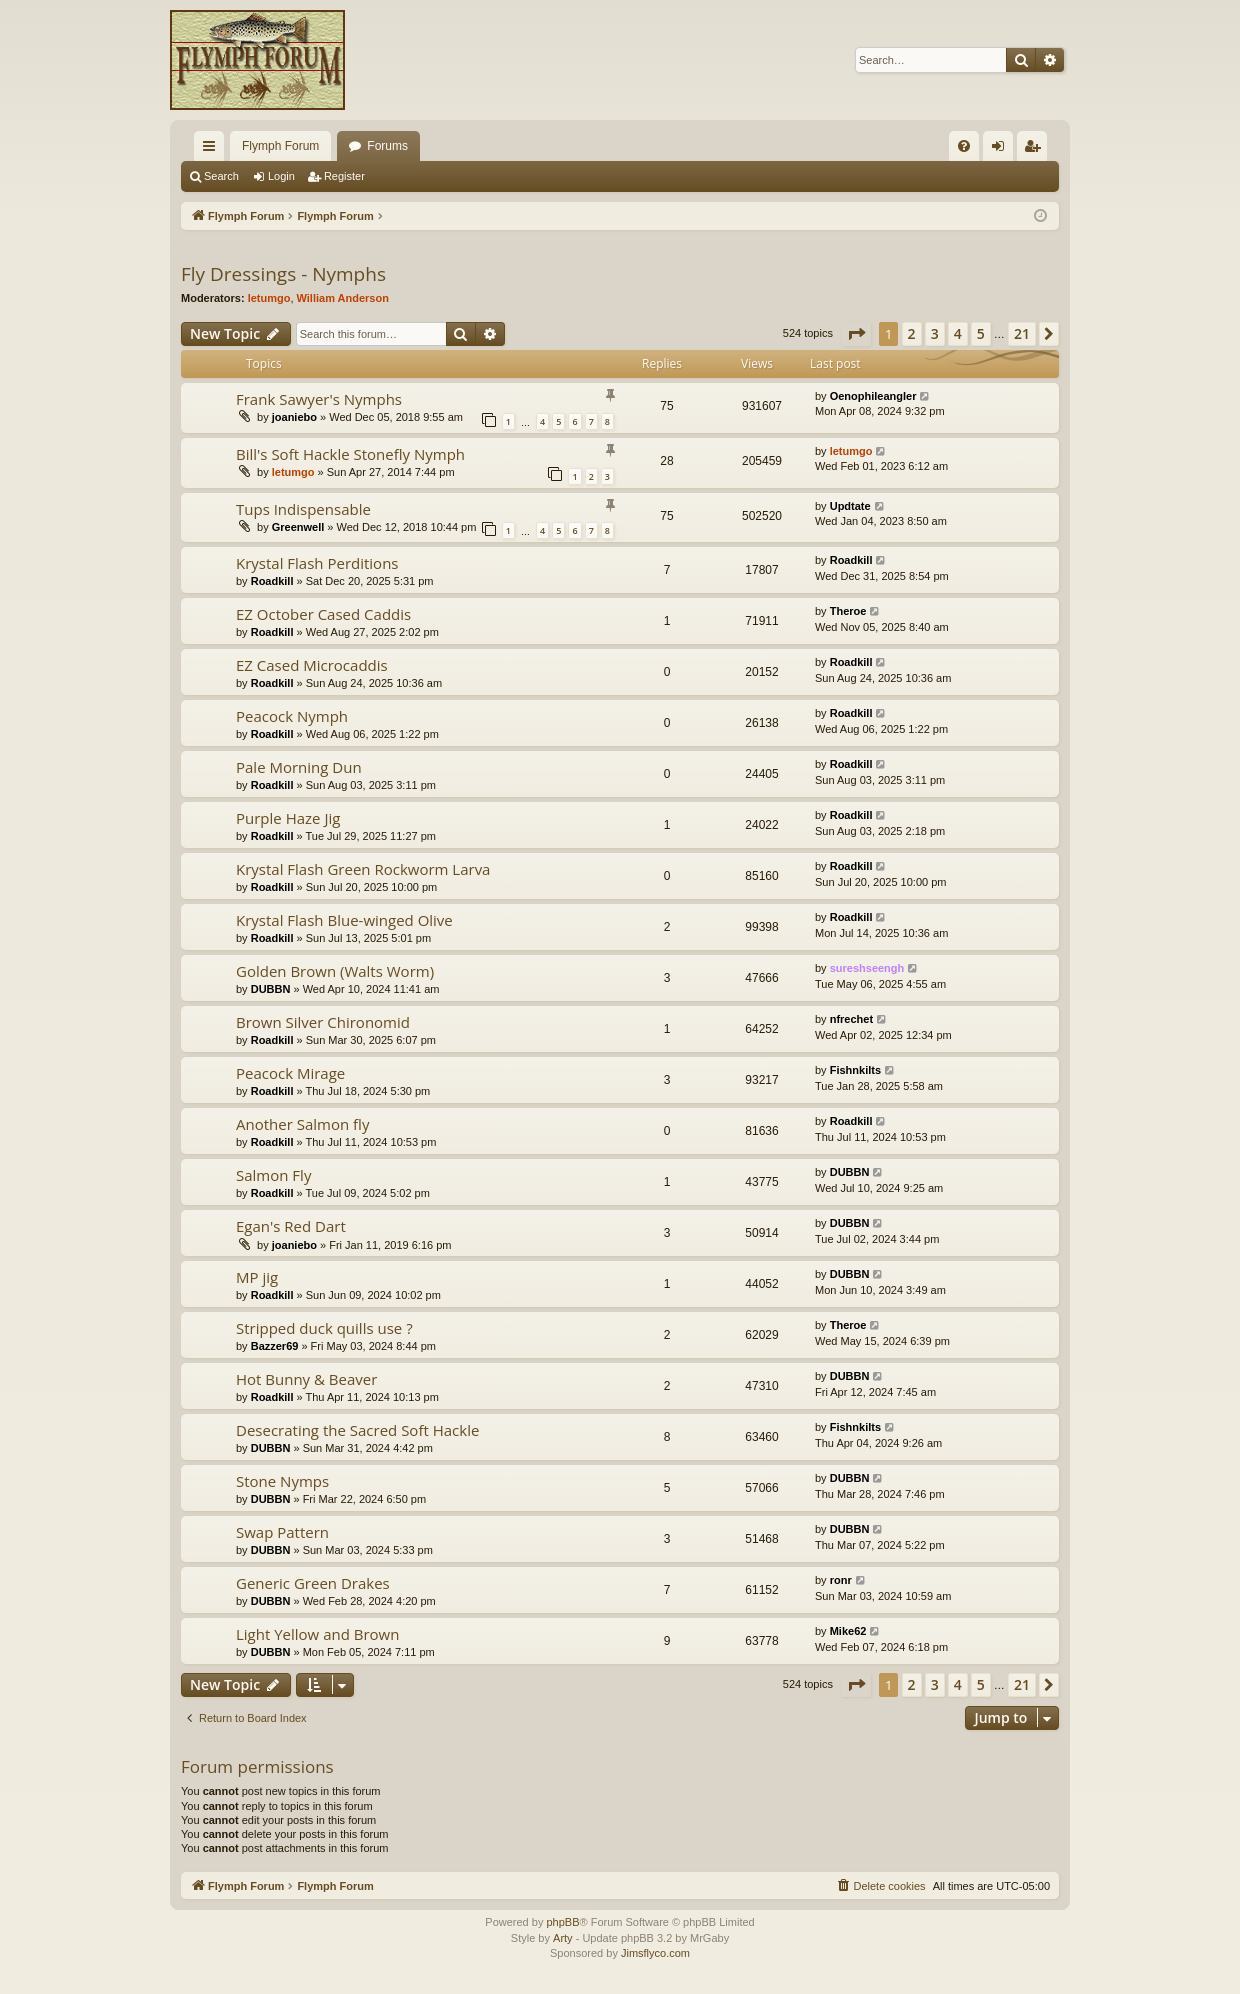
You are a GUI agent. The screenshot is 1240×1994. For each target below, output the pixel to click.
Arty (563, 1938)
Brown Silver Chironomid (323, 1022)
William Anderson (343, 298)
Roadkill (272, 581)
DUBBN (271, 989)
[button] (856, 334)
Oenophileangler (873, 396)
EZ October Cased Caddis (323, 614)
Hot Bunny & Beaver (306, 1379)
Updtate (850, 506)
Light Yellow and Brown (317, 1634)
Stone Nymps (282, 1481)
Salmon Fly (273, 1175)
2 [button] (912, 333)
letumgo (269, 298)
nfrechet (851, 1019)
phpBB (562, 1922)
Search (221, 176)
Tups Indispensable (303, 509)
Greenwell (298, 527)
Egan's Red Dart (291, 1226)
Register (344, 176)
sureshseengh (867, 968)
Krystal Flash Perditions (317, 563)
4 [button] (958, 333)
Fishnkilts (855, 1070)
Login (281, 176)
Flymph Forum (280, 146)
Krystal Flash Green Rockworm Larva (363, 869)
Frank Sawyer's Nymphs (319, 399)
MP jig (257, 1277)
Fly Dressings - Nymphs (283, 274)
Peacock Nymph (292, 716)
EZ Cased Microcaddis (312, 665)
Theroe (848, 611)
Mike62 (848, 1631)
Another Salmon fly (302, 1124)
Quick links (213, 150)
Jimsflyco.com (655, 1953)
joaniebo (294, 417)
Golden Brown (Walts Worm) (335, 971)
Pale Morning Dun (299, 767)
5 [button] (981, 333)
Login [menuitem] (1002, 150)
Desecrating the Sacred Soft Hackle (357, 1430)
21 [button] (1022, 333)
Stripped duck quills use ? (324, 1328)
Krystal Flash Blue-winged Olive (344, 920)
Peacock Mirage (290, 1073)
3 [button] (935, 333)
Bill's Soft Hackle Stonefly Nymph (350, 454)
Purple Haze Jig (288, 818)
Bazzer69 (275, 1346)
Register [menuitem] (1036, 150)
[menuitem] (964, 146)
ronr (841, 1580)
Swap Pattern (282, 1532)
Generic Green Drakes (313, 1583)
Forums (387, 146)
